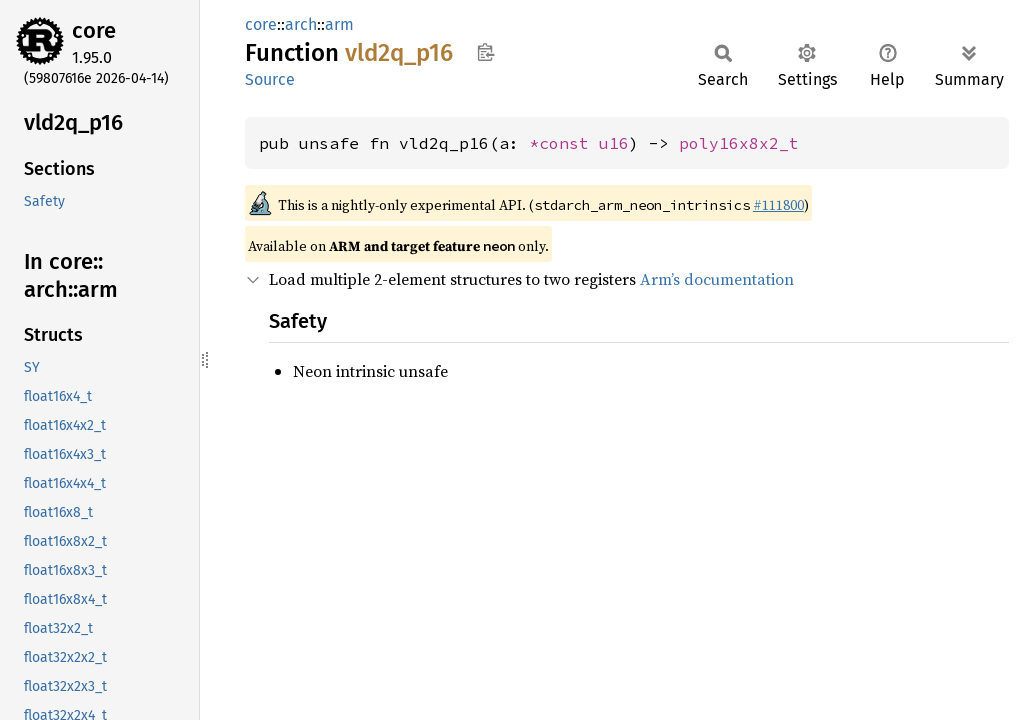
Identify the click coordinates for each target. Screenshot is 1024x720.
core (94, 30)
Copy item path (485, 52)
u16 (614, 143)
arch (301, 24)
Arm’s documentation (717, 279)
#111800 (778, 205)
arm (339, 24)
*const (564, 143)
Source (270, 79)
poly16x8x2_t (739, 143)
